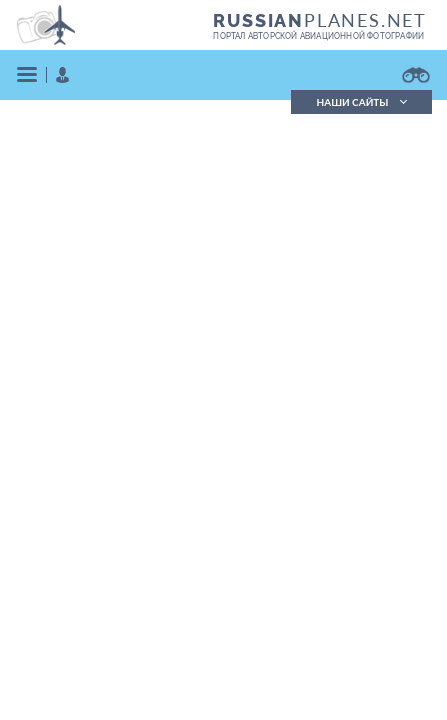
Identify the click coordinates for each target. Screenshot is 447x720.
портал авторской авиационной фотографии (318, 36)
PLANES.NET (320, 20)
